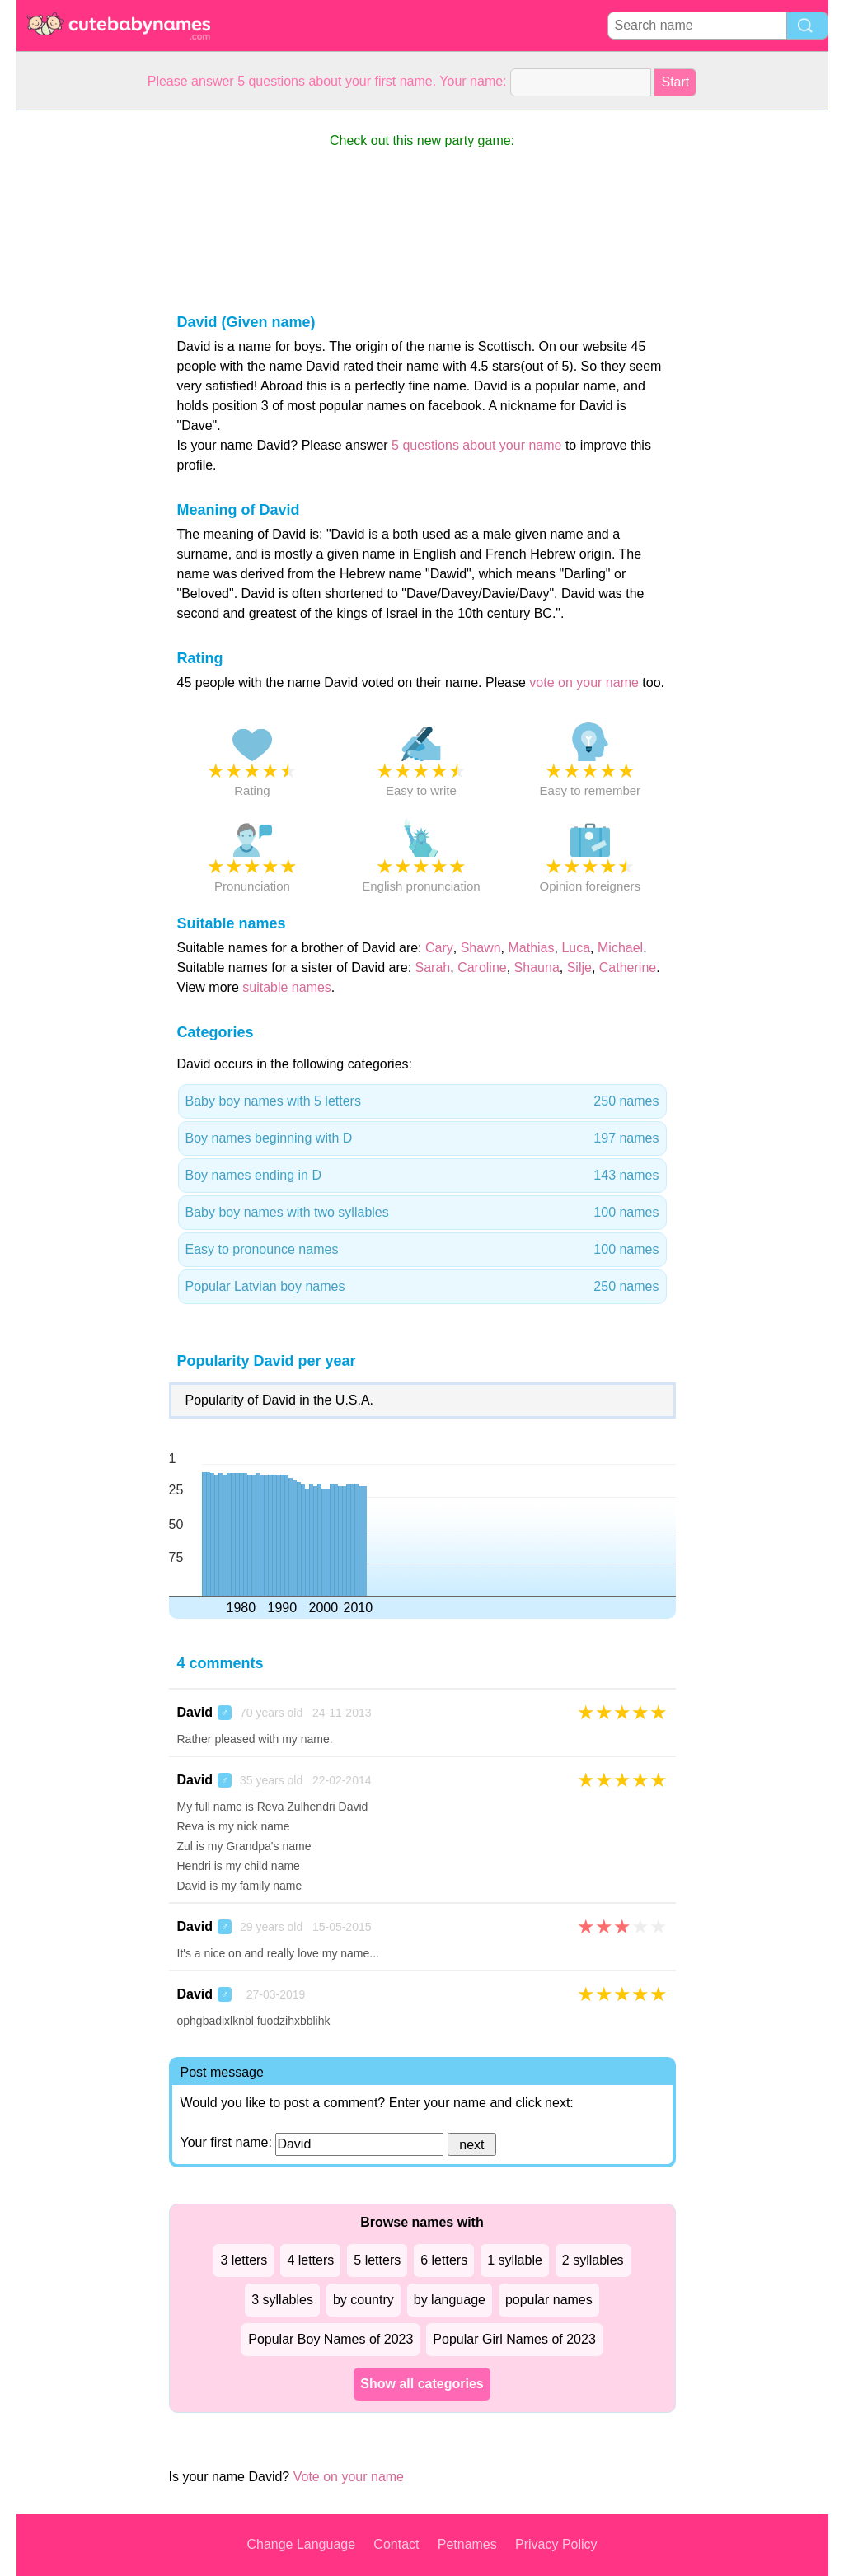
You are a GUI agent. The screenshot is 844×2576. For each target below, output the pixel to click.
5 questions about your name (476, 445)
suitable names (286, 987)
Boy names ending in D (422, 1175)
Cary (439, 948)
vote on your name (584, 683)
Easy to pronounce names (422, 1250)
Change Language (300, 2544)
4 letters (310, 2260)
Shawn (481, 948)
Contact (396, 2544)
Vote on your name (348, 2477)
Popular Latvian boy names (422, 1287)
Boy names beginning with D (422, 1138)
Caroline (482, 968)
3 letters (243, 2260)
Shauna (537, 968)
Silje (579, 968)
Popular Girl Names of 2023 (514, 2339)
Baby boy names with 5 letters (422, 1101)
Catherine (627, 968)
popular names (549, 2300)
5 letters (377, 2260)
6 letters (443, 2260)
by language (449, 2300)
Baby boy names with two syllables (422, 1213)
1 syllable (514, 2260)
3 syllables (282, 2300)
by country (363, 2300)
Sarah (433, 968)
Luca (575, 948)
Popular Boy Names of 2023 (330, 2339)
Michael (620, 948)
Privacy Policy (556, 2544)
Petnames (467, 2544)
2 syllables (593, 2260)
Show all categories (421, 2384)
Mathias (531, 948)
